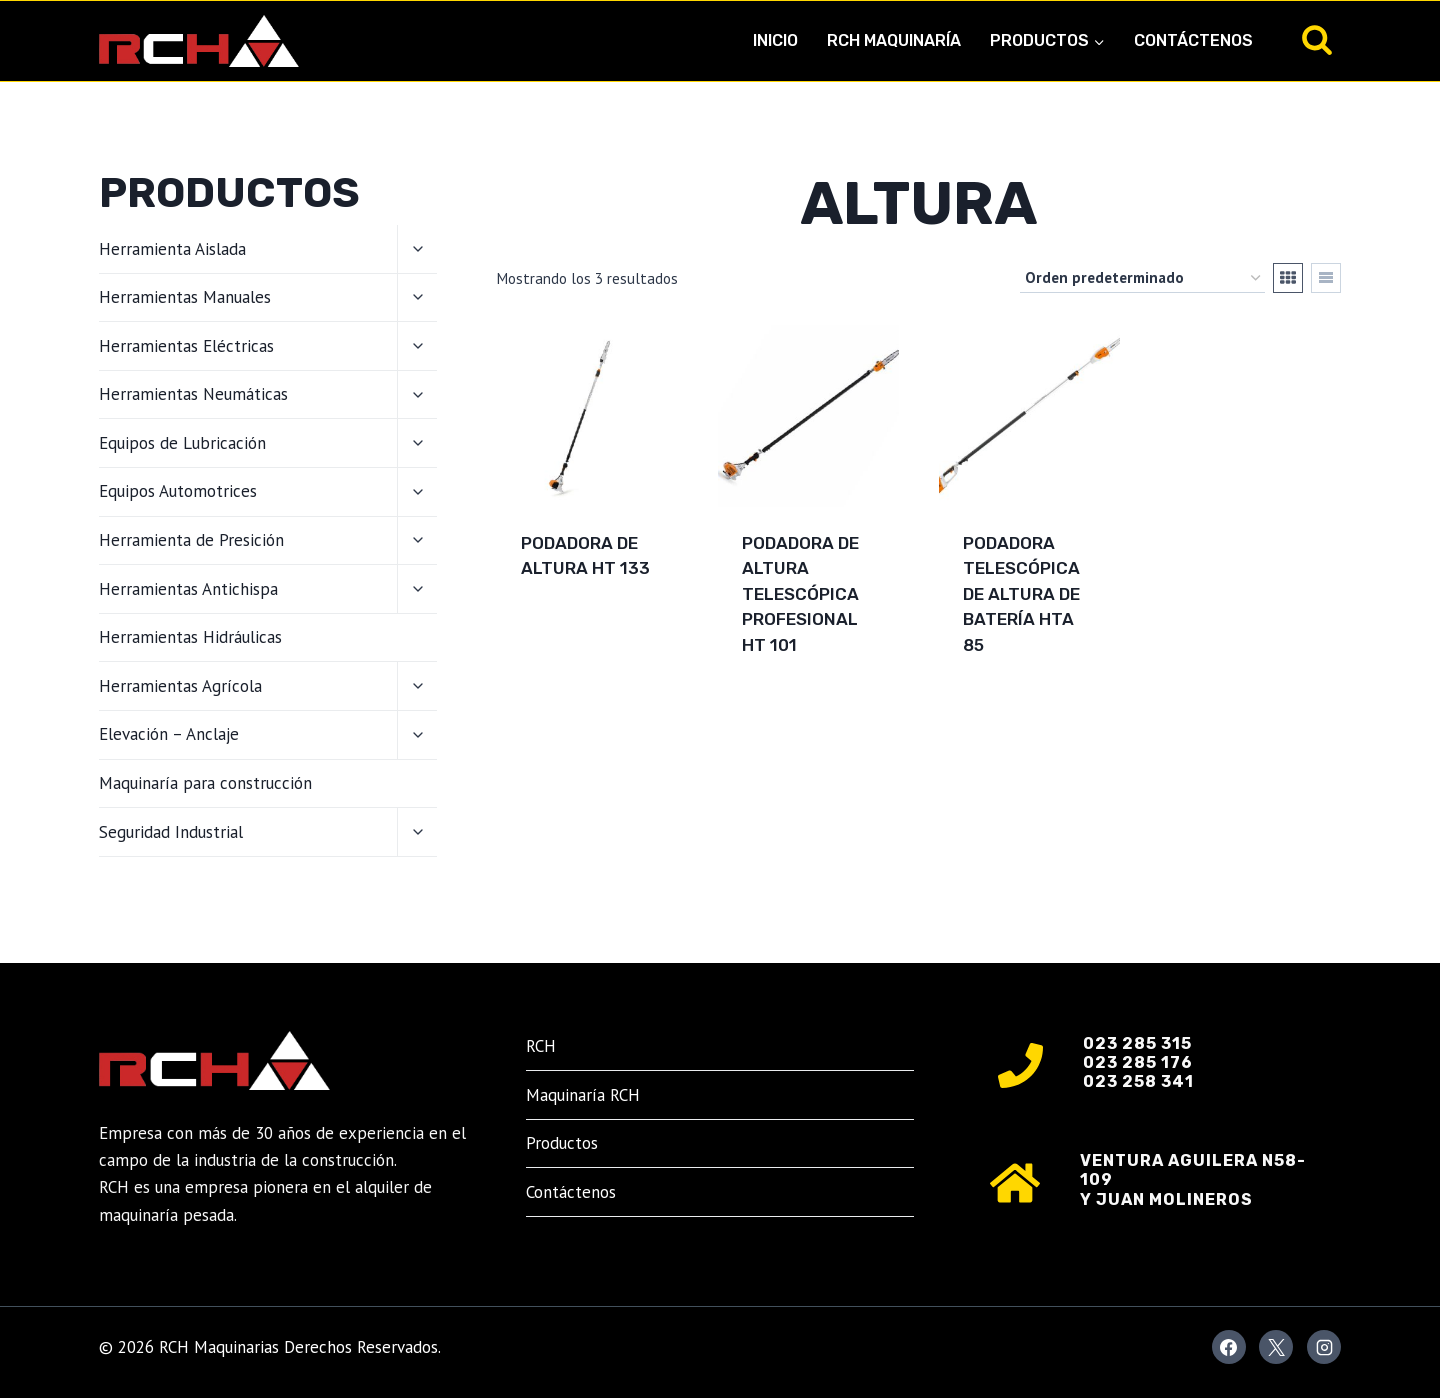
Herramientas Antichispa (188, 589)
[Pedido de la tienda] (1142, 278)
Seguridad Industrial (171, 832)
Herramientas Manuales (185, 297)
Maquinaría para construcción (205, 783)
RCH (541, 1046)
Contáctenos (1193, 40)
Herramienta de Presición (191, 540)
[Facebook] (1229, 1347)
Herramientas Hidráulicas (190, 637)
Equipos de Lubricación (182, 443)
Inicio (775, 40)
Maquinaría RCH (583, 1095)
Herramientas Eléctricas (186, 346)
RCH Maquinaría (894, 40)
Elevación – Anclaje (169, 734)
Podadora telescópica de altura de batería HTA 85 (1021, 594)
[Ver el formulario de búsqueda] (1317, 41)
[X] (1276, 1347)
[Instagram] (1324, 1347)
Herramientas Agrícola (180, 686)
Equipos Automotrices (178, 491)
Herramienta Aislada (172, 249)
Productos (562, 1143)
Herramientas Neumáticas (193, 394)
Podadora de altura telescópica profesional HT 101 (800, 594)
